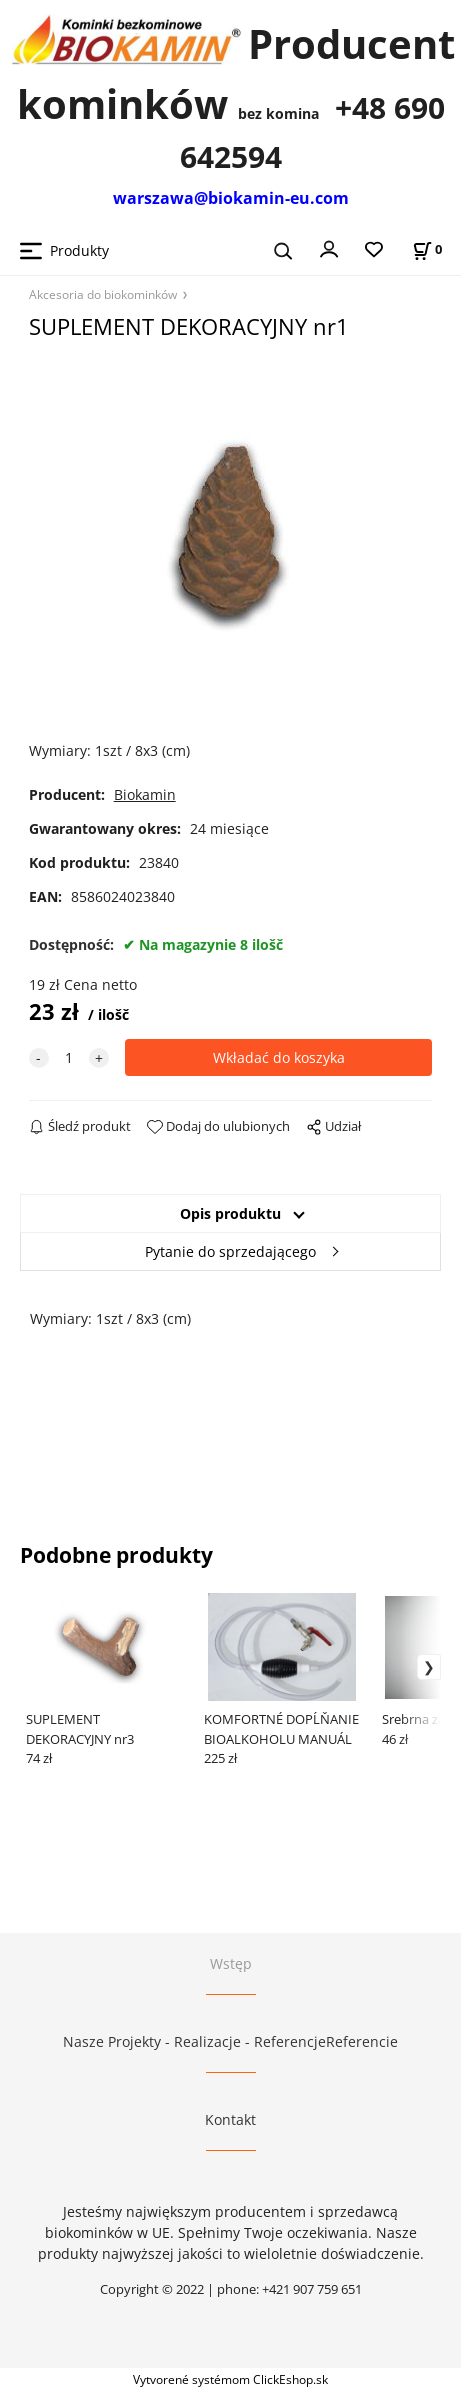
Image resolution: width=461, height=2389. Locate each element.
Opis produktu (230, 1213)
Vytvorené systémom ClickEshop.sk (230, 2379)
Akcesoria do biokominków (103, 294)
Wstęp (231, 1963)
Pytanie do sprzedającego (230, 1251)
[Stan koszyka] (427, 249)
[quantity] (69, 1057)
